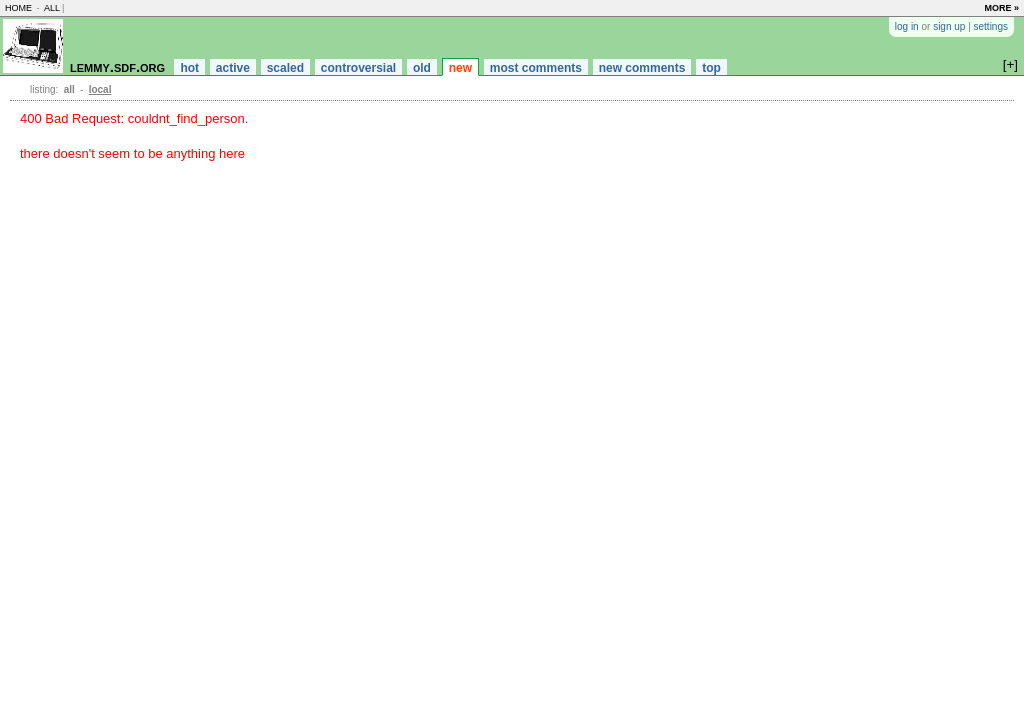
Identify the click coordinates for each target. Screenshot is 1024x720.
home (18, 8)
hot (189, 68)
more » (1001, 8)
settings (991, 26)
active (233, 68)
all (52, 8)
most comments (536, 68)
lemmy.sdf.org (117, 66)
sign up (949, 26)
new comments (642, 68)
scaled (285, 68)
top (711, 68)
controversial (358, 68)
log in (907, 26)
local (100, 89)
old (422, 68)
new (460, 68)
